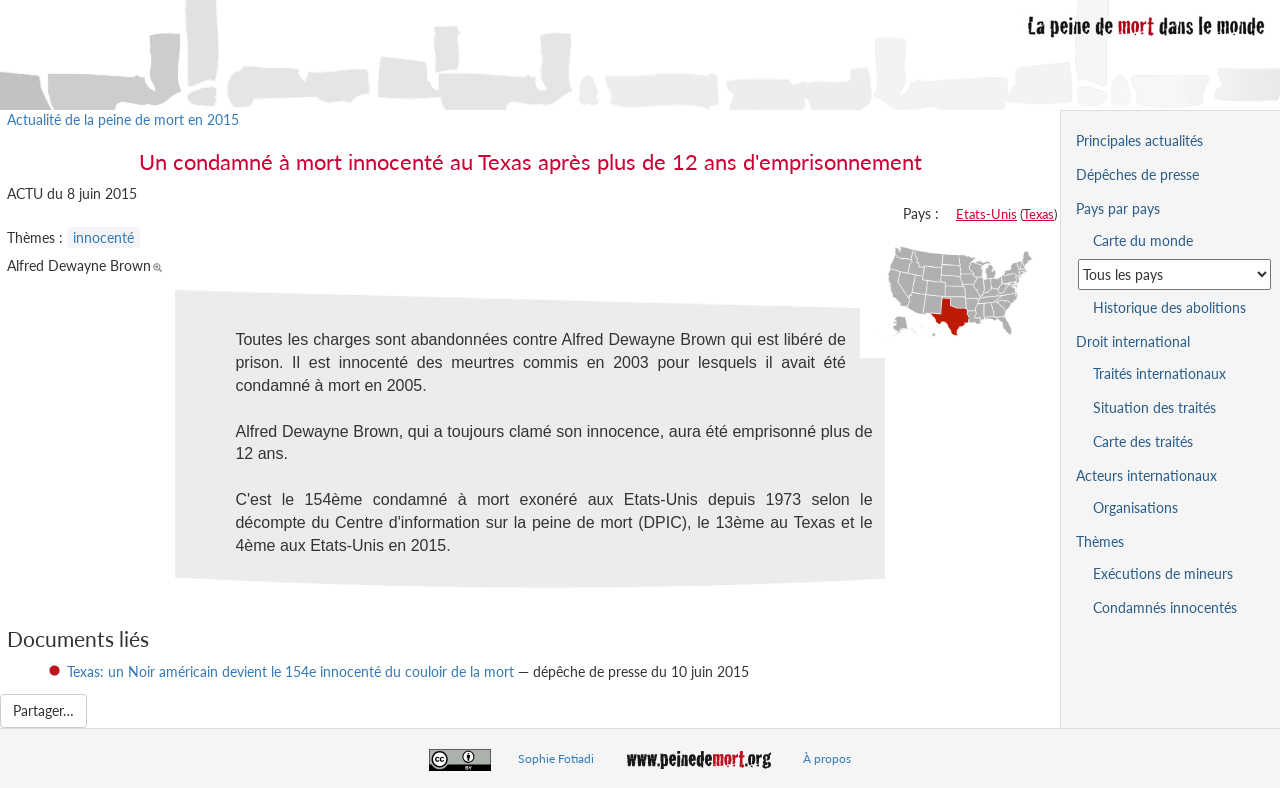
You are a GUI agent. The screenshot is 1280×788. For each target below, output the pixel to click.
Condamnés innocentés (1165, 607)
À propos (827, 758)
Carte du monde (1143, 240)
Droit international (1133, 341)
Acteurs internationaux (1146, 475)
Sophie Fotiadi (556, 758)
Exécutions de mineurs (1163, 573)
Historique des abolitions (1169, 307)
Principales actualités (1139, 140)
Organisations (1135, 507)
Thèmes (1100, 541)
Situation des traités (1154, 407)
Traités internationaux (1159, 373)
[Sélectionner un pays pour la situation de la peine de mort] (1174, 274)
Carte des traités (1143, 441)
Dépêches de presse (1137, 174)
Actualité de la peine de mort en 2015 (123, 119)
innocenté (103, 237)
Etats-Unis (986, 214)
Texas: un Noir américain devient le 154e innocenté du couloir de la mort (290, 671)
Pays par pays (1118, 208)
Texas (1038, 214)
